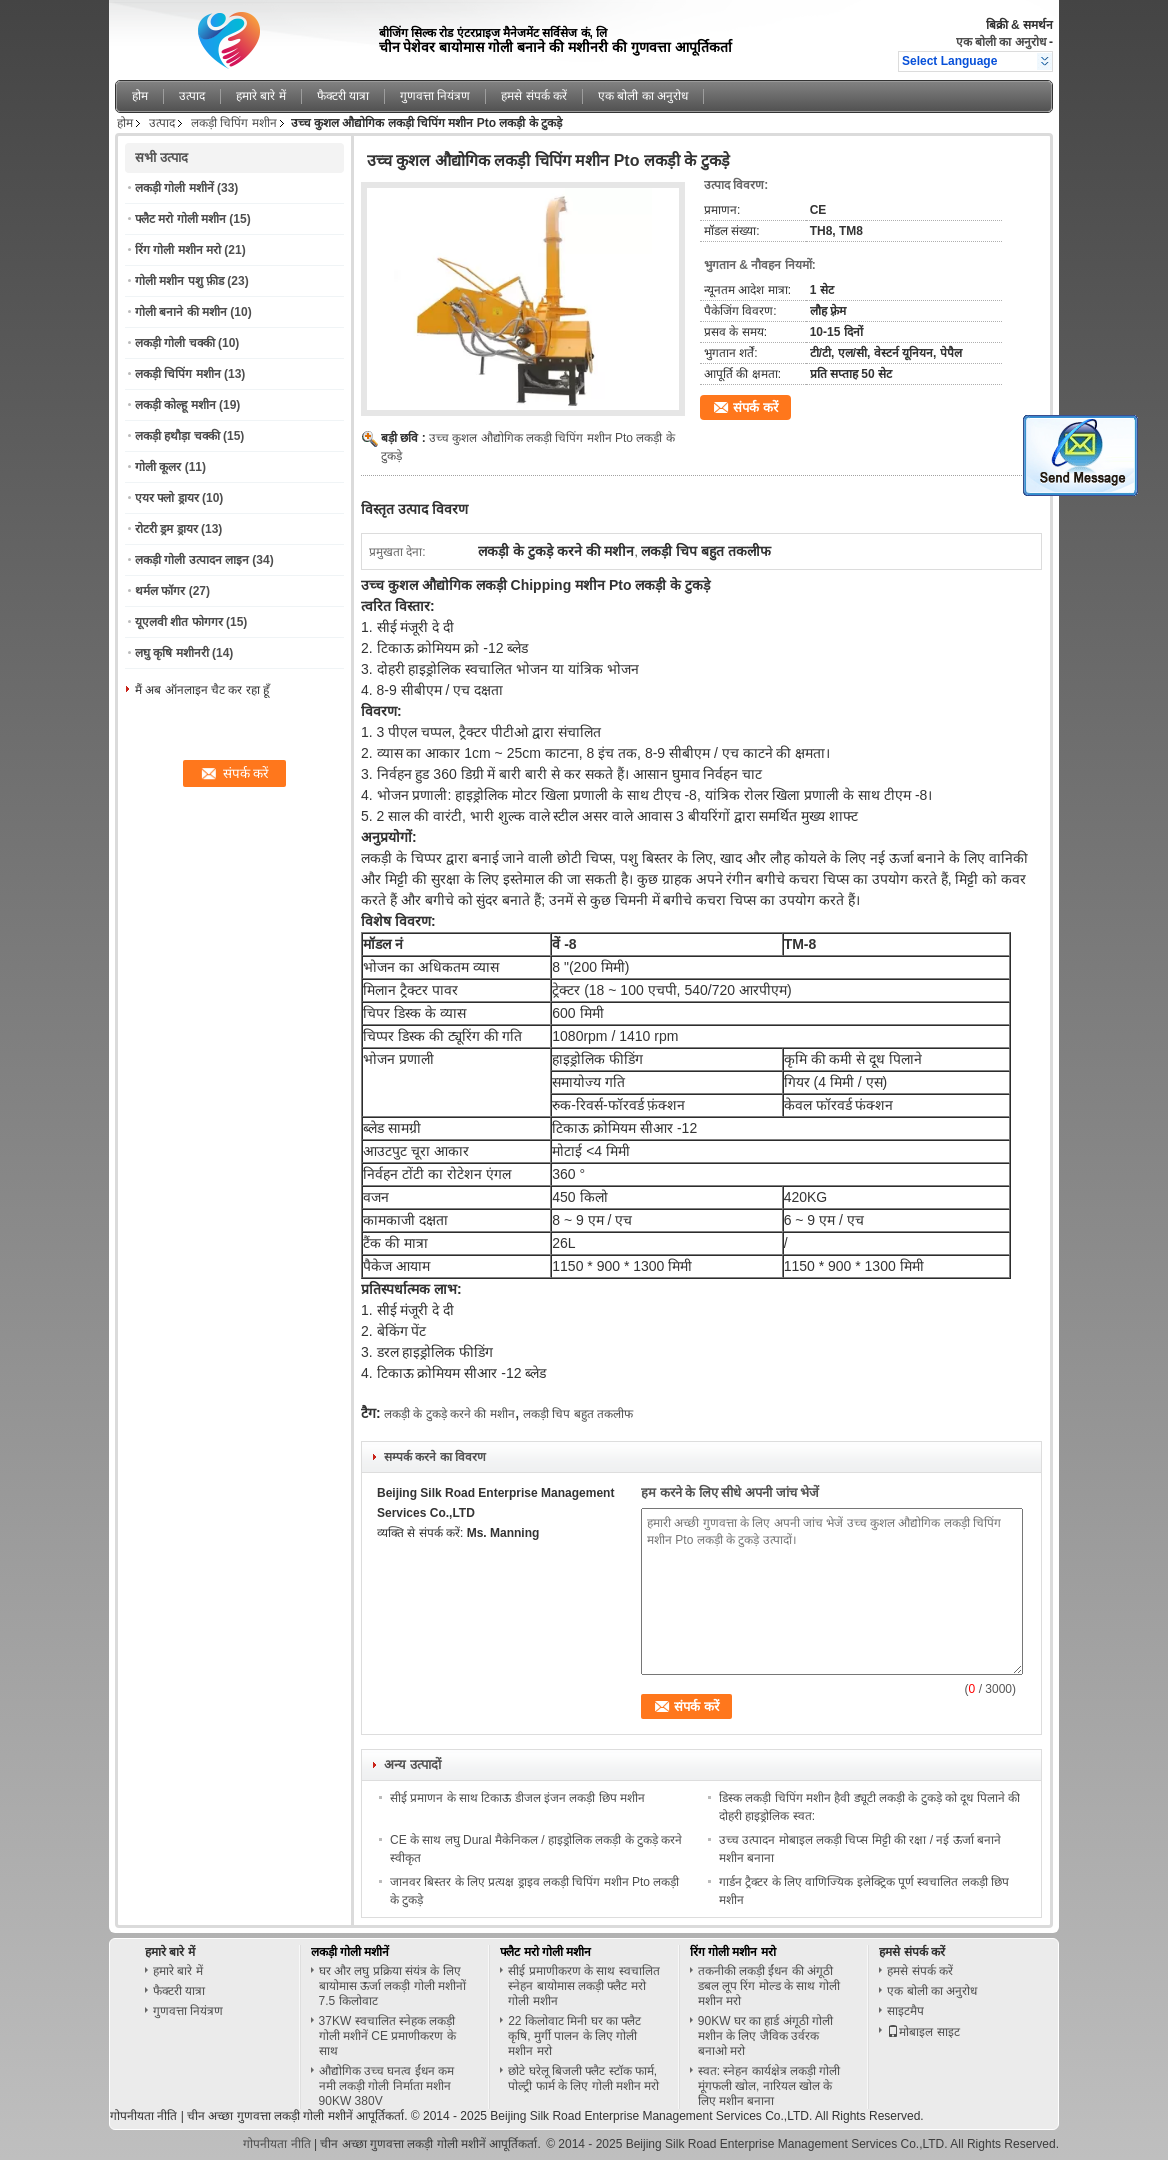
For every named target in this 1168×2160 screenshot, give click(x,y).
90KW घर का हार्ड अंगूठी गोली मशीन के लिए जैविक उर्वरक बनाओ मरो (765, 2036)
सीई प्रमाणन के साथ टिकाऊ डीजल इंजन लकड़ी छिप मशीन (517, 1798)
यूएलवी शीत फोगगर (179, 622)
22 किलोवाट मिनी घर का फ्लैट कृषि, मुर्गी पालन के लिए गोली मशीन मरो (574, 2036)
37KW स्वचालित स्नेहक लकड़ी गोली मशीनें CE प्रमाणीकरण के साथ (387, 2036)
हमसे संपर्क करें (534, 96)
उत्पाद (192, 96)
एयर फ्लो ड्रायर (167, 498)
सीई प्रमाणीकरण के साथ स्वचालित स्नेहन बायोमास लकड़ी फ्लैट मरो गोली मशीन (583, 1986)
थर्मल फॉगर (160, 591)
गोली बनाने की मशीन (181, 312)
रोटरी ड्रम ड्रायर (166, 529)
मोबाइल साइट (923, 2032)
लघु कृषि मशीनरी (172, 653)
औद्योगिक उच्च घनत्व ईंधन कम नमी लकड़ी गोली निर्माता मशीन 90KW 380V (386, 2086)
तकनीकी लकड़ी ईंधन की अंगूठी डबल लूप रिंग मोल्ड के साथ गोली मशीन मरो (769, 1986)
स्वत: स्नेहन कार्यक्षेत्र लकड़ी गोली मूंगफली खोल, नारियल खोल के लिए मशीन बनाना (769, 2086)
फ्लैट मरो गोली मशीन (180, 219)
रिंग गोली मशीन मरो (178, 250)
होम (140, 96)
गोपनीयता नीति (143, 2116)
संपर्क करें (755, 407)
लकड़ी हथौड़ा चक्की (177, 436)
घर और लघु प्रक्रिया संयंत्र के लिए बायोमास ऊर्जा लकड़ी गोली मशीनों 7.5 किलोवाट (392, 1986)
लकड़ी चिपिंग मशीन (234, 123)
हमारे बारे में (261, 96)
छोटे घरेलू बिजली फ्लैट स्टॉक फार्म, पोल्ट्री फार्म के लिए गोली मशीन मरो (583, 2078)
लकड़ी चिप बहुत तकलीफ (578, 1414)
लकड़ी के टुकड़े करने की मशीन (449, 1414)
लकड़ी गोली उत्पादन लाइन (192, 560)
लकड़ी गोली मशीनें (174, 188)
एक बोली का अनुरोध (1001, 42)
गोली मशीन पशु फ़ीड (179, 281)
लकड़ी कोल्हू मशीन (175, 405)
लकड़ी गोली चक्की (175, 343)
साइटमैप (905, 2011)
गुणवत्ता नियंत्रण (435, 96)
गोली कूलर (158, 467)
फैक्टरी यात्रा (343, 96)
